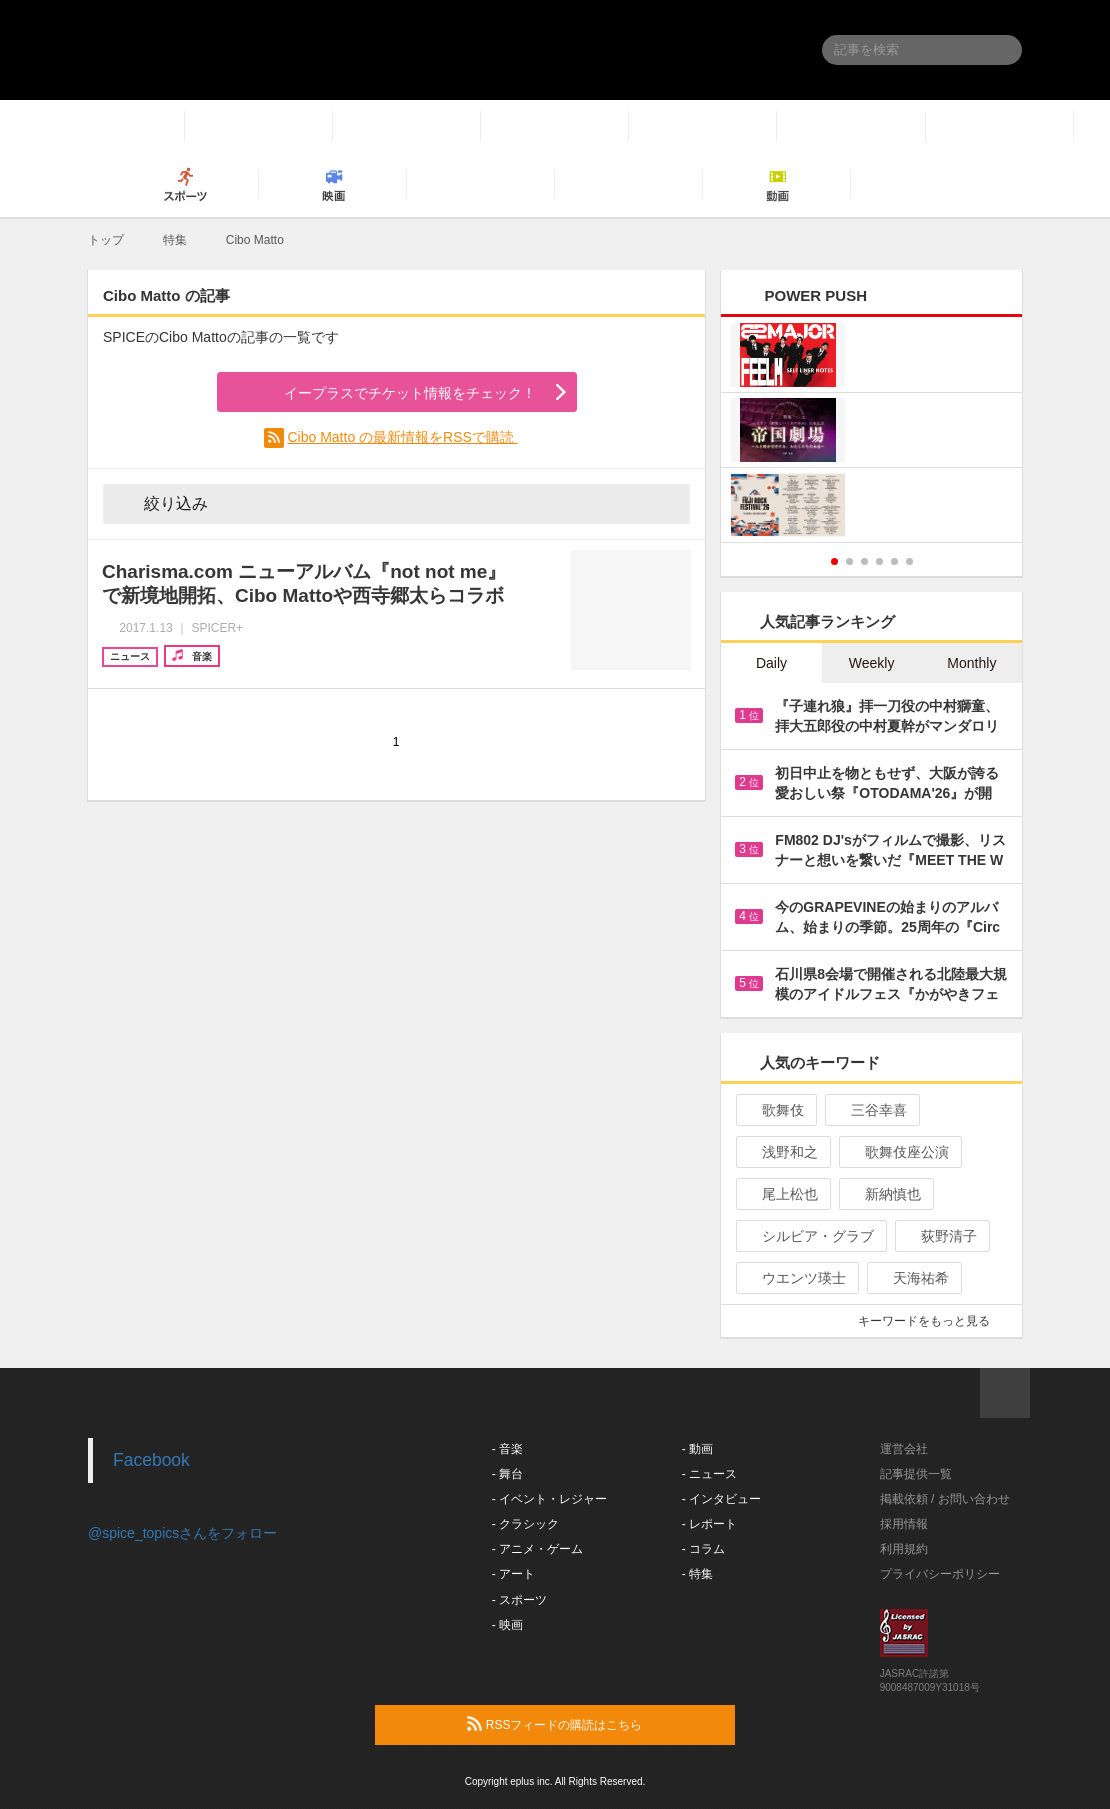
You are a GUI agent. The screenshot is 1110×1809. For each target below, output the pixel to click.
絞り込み (162, 503)
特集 (175, 240)
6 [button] (909, 561)
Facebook (151, 1460)
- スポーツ (519, 1600)
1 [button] (834, 561)
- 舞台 (507, 1474)
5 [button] (894, 561)
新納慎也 (884, 1194)
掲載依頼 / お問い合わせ (945, 1499)
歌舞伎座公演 (898, 1152)
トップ (106, 240)
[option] (871, 432)
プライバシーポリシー (940, 1574)
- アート (513, 1574)
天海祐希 (912, 1278)
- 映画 (507, 1625)
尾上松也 (781, 1194)
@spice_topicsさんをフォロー (182, 1533)
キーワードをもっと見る (932, 1321)
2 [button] (849, 561)
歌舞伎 (774, 1110)
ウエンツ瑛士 (795, 1278)
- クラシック (525, 1524)
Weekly (872, 663)
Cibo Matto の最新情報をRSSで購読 (402, 437)
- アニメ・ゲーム (537, 1549)
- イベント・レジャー (549, 1499)
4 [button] (879, 561)
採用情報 (904, 1524)
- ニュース (709, 1474)
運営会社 (904, 1449)
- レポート (709, 1524)
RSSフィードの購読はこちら (593, 1724)
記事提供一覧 (916, 1474)
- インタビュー (721, 1499)
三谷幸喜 (870, 1110)
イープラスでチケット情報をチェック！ (386, 394)
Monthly (971, 663)
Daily (771, 663)
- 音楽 (507, 1449)
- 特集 (697, 1574)
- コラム (703, 1549)
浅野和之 (781, 1152)
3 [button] (864, 561)
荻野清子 (940, 1236)
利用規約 (904, 1549)
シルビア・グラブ (809, 1236)
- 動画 (697, 1449)
